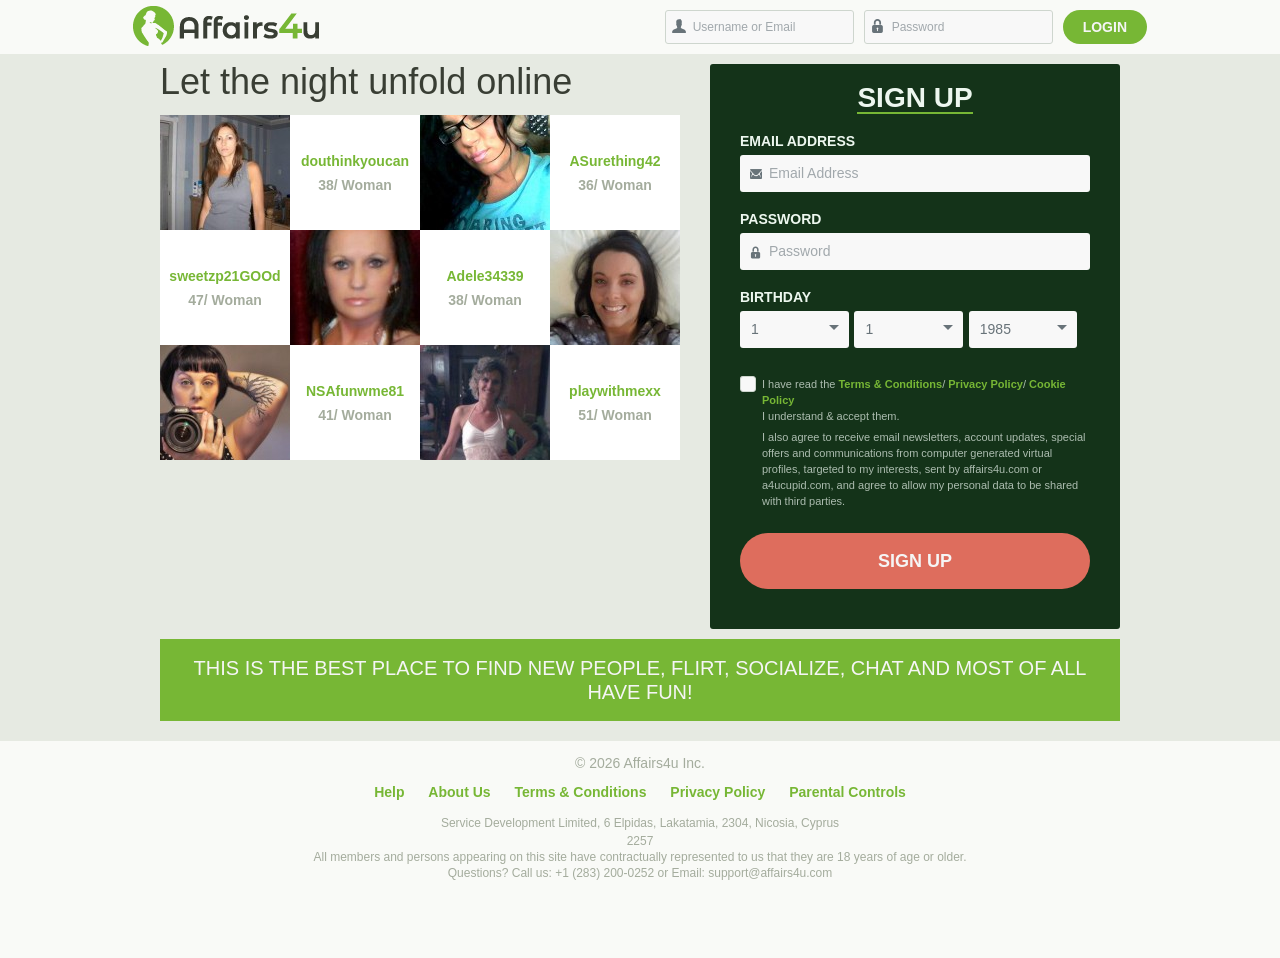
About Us (459, 792)
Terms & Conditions (890, 384)
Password (780, 219)
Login (1105, 27)
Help (389, 792)
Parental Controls (847, 792)
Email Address (797, 141)
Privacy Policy (985, 384)
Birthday (775, 297)
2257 (640, 841)
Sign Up (915, 561)
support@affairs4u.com (770, 873)
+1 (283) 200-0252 (604, 873)
